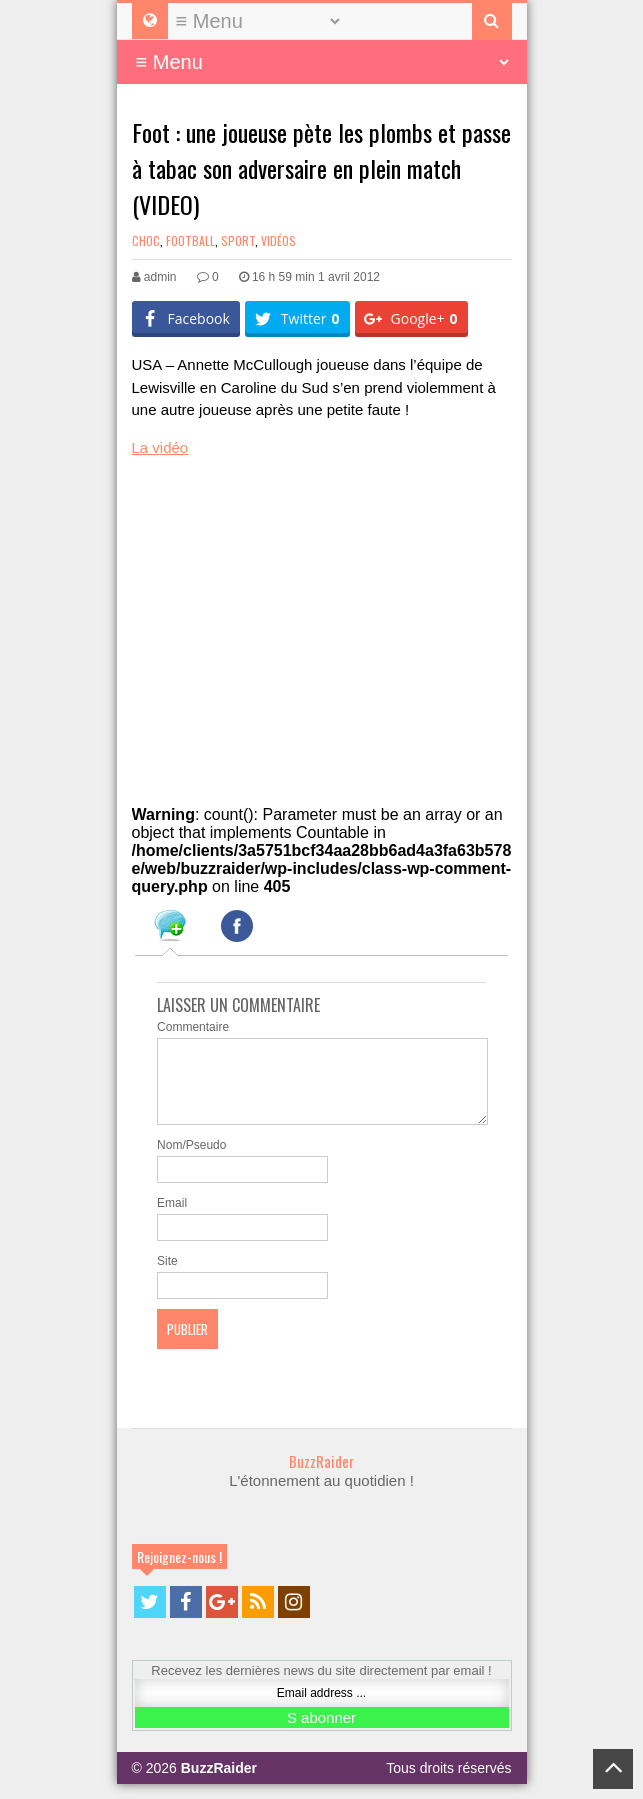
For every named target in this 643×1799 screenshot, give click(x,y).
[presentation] (170, 929)
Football (190, 240)
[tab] (170, 929)
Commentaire (193, 1027)
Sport (238, 240)
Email (172, 1218)
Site (167, 1276)
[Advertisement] (282, 622)
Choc (146, 240)
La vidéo (160, 447)
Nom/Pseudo (191, 1160)
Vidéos (278, 240)
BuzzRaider (321, 1476)
